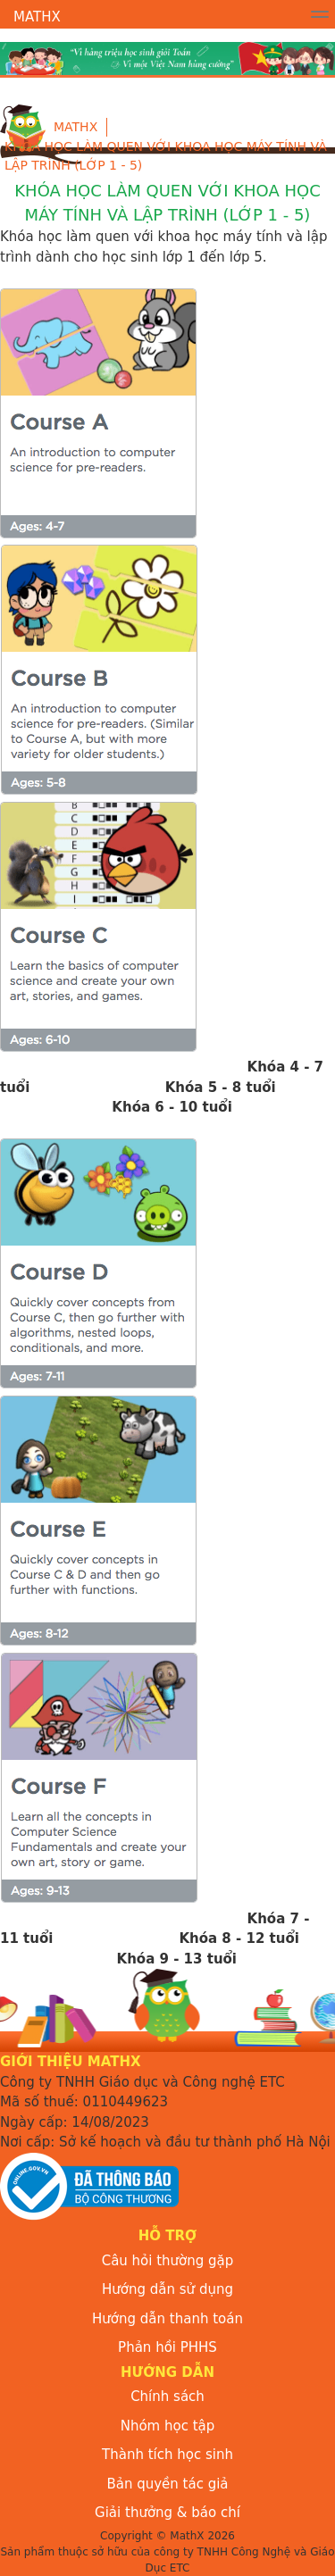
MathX (37, 17)
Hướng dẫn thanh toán (167, 2319)
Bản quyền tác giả (167, 2484)
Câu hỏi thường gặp (168, 2261)
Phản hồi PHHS (167, 2347)
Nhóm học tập (168, 2426)
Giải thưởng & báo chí (167, 2513)
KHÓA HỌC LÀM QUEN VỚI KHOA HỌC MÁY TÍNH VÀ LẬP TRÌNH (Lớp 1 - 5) (165, 155)
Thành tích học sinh (167, 2455)
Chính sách (167, 2396)
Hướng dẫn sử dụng (167, 2289)
